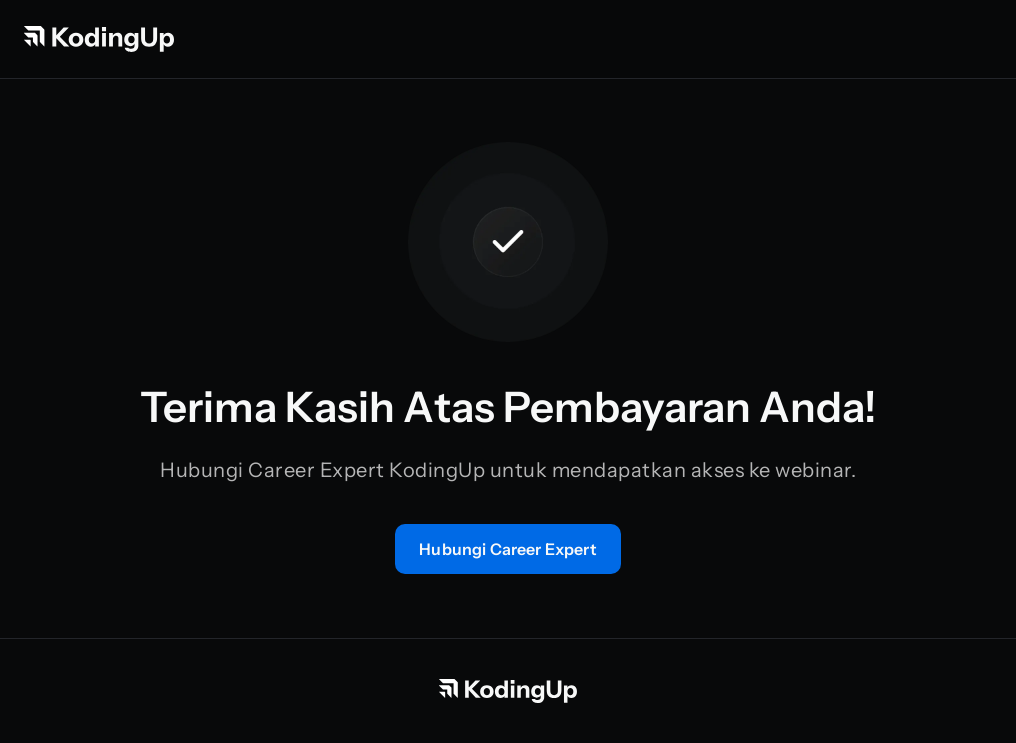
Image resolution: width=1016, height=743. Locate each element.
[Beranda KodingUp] (99, 39)
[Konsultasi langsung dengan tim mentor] (507, 549)
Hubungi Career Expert (507, 549)
